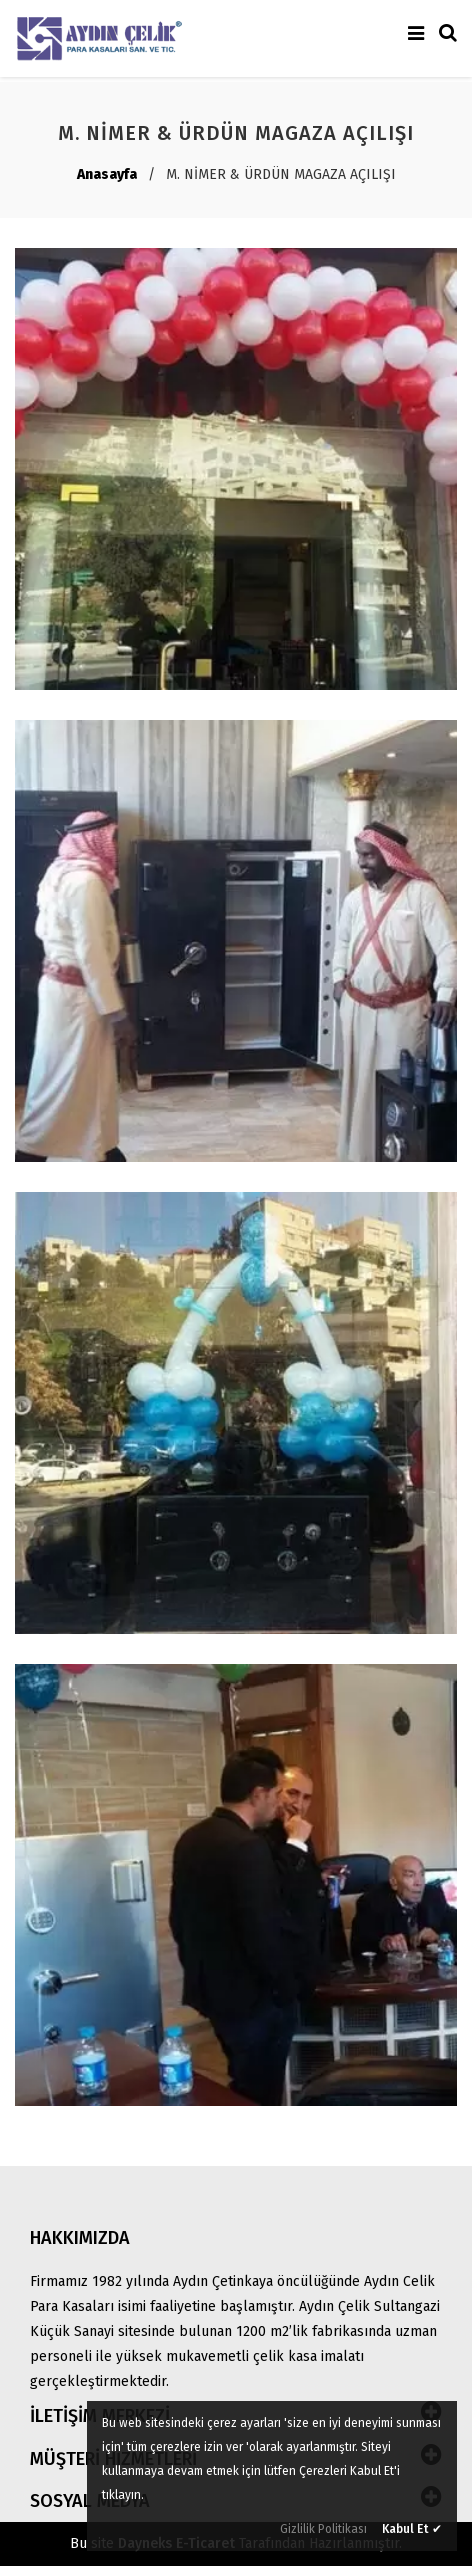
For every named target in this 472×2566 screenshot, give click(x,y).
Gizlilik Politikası (323, 2529)
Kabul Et (412, 2529)
